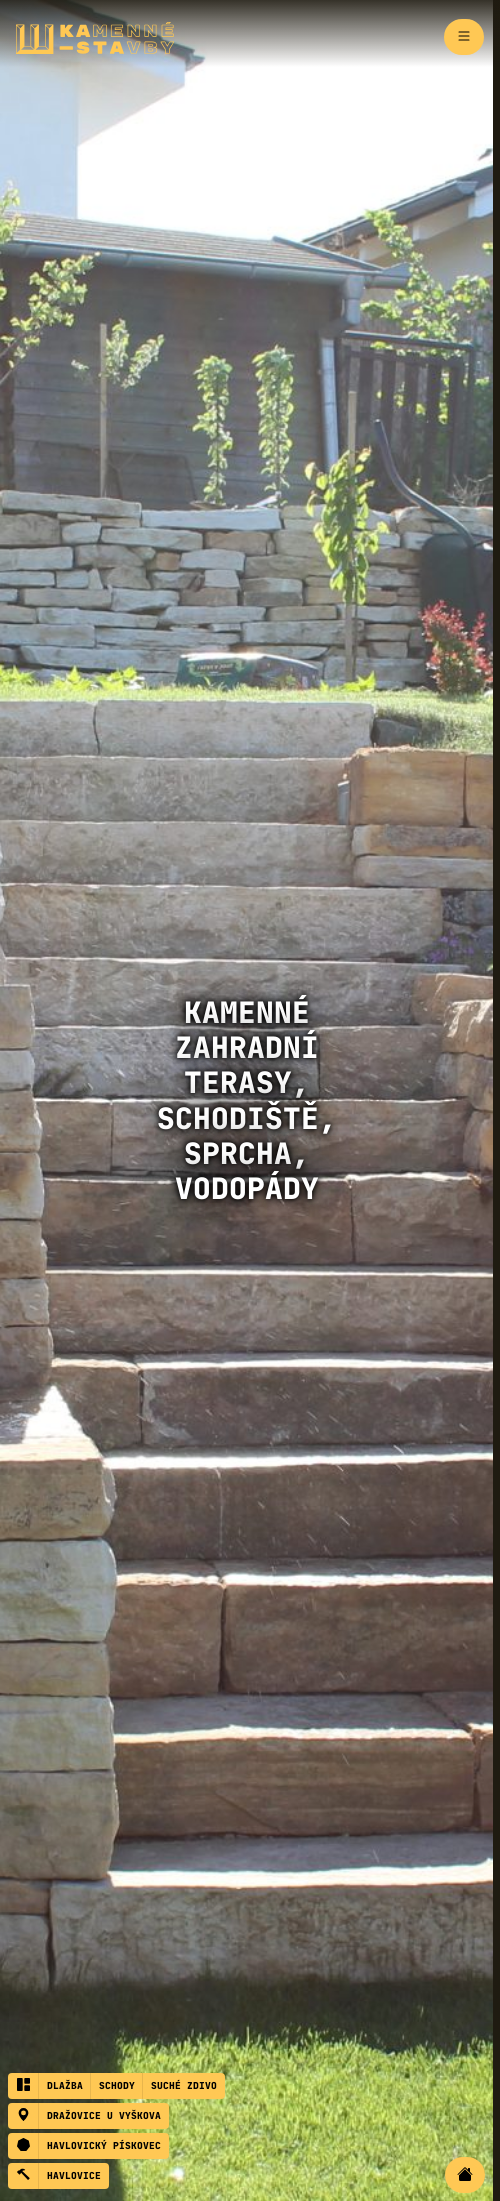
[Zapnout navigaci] (464, 37)
